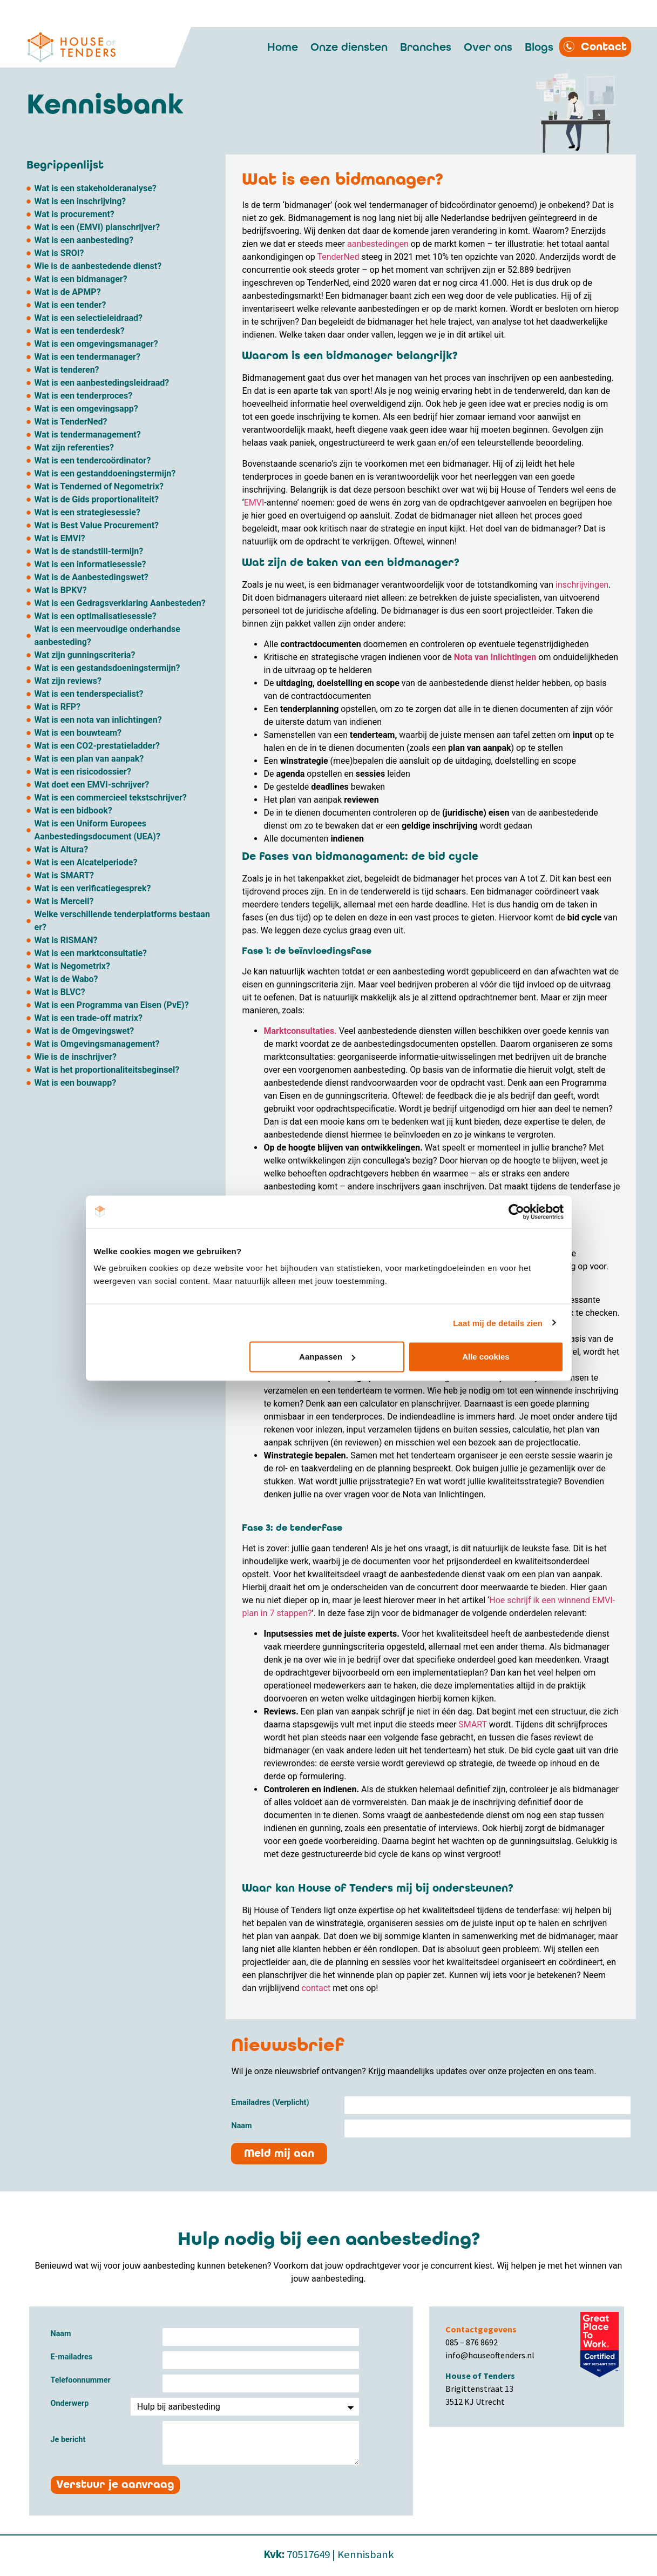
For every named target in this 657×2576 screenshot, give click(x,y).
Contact (604, 46)
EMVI (254, 502)
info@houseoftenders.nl (489, 2355)
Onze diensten (349, 47)
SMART (472, 1724)
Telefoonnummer (81, 2381)
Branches (425, 47)
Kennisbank (365, 2554)
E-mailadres (72, 2357)
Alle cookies (486, 1356)
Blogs (539, 47)
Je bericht (68, 2440)
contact (315, 1988)
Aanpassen (327, 1356)
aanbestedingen (378, 244)
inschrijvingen (582, 585)
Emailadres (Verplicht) (270, 2103)
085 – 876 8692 (471, 2342)
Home (282, 47)
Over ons (488, 47)
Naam (241, 2126)
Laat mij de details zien (498, 1322)
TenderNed (338, 257)
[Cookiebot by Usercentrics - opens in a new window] (516, 1211)
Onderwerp (70, 2404)
